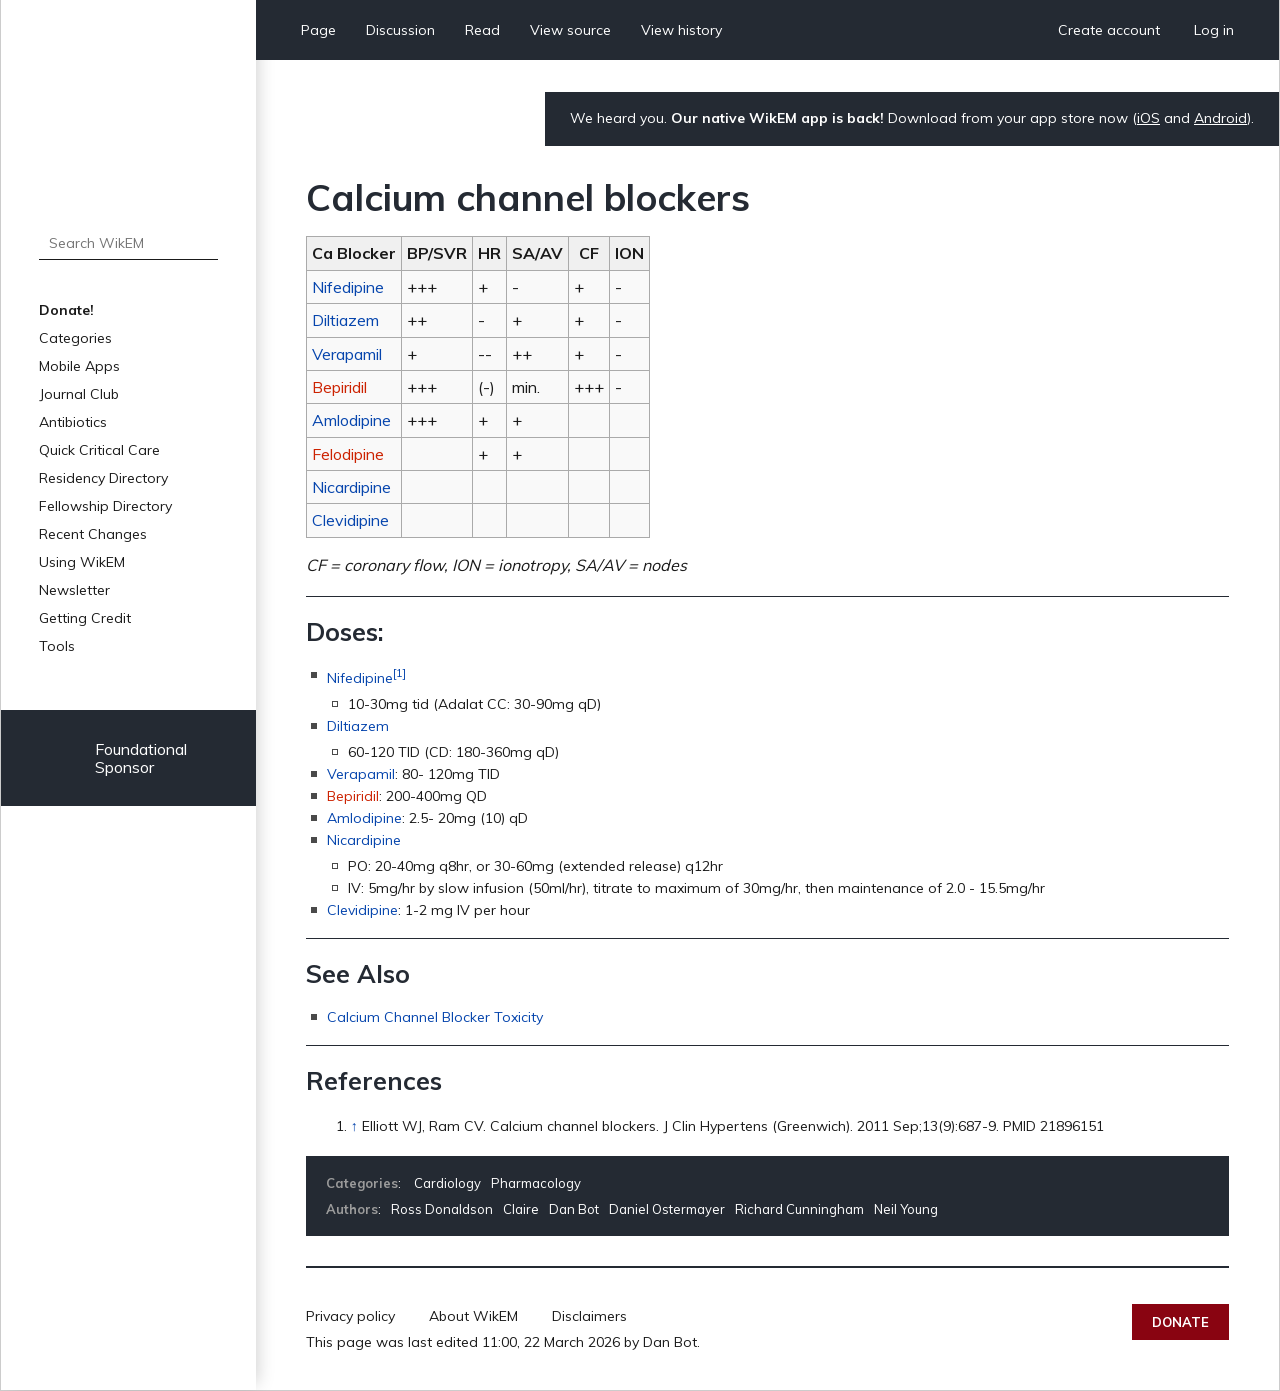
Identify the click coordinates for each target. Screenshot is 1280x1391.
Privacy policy (350, 1316)
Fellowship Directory (105, 506)
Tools (57, 646)
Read (482, 30)
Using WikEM (82, 562)
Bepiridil (339, 387)
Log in (1214, 30)
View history (681, 30)
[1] (399, 672)
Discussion (400, 30)
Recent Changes (93, 534)
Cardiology (447, 1183)
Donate (1180, 1322)
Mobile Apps (79, 366)
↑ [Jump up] (354, 1126)
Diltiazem (345, 320)
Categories (75, 338)
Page (318, 30)
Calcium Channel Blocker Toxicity (435, 1017)
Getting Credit (85, 618)
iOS (1148, 118)
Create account (1109, 30)
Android (1220, 118)
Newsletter (74, 590)
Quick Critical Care (99, 450)
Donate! (66, 310)
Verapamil (347, 354)
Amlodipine (351, 420)
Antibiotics (73, 422)
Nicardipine (351, 487)
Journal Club (79, 394)
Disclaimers (589, 1316)
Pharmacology (536, 1183)
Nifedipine (348, 287)
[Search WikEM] (128, 243)
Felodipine (348, 454)
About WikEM (473, 1316)
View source (570, 30)
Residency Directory (103, 478)
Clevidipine (350, 520)
